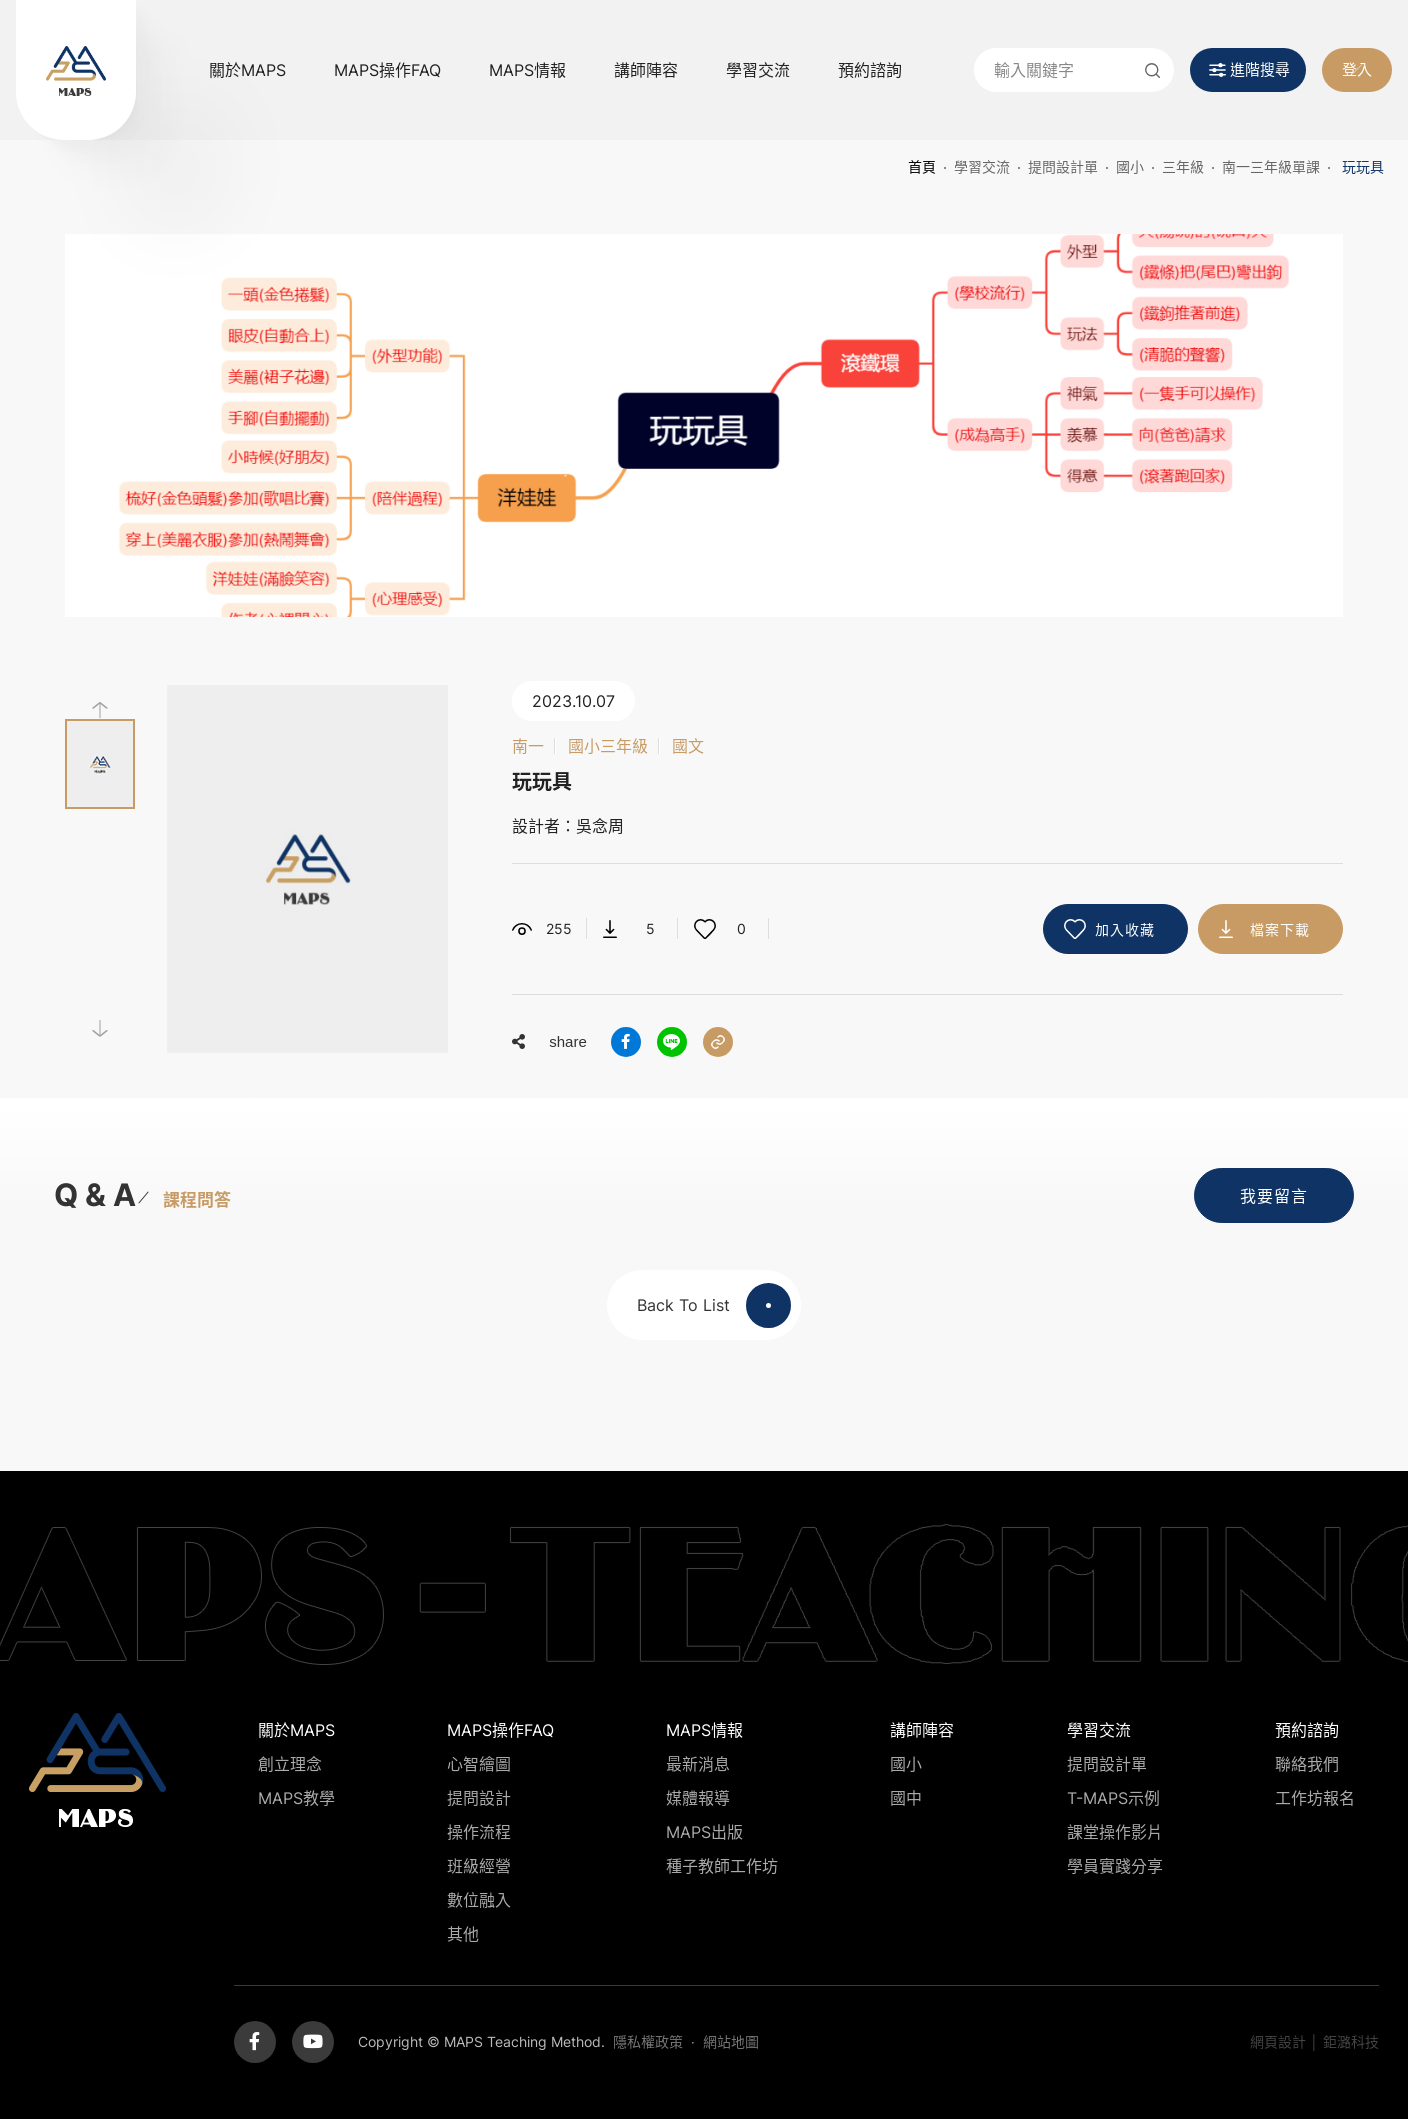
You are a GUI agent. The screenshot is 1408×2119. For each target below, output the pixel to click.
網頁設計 (1278, 2041)
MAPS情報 (527, 70)
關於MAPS (247, 70)
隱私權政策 (648, 2041)
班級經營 (479, 1866)
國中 (906, 1798)
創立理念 (290, 1764)
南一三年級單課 (1271, 166)
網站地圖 (731, 2041)
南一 (528, 746)
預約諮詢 (870, 70)
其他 (463, 1934)
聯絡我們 (1307, 1764)
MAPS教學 (296, 1798)
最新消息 (698, 1764)
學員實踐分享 (1115, 1866)
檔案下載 (1280, 929)
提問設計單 (1063, 166)
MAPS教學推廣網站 (76, 70)
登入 (1357, 69)
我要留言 (1274, 1196)
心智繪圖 (479, 1764)
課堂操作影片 (1115, 1832)
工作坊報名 (1315, 1798)
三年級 (1183, 166)
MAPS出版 (704, 1832)
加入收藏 (1125, 929)
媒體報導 (698, 1798)
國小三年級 (608, 746)
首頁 (922, 166)
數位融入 (479, 1900)
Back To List (714, 1305)
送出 (1152, 70)
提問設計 (479, 1798)
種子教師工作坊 (722, 1866)
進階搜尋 (1260, 69)
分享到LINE (672, 1042)
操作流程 (479, 1832)
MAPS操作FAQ (387, 70)
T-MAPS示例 (1113, 1798)
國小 (1130, 166)
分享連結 (718, 1042)
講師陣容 (646, 70)
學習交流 (758, 70)
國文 (688, 746)
